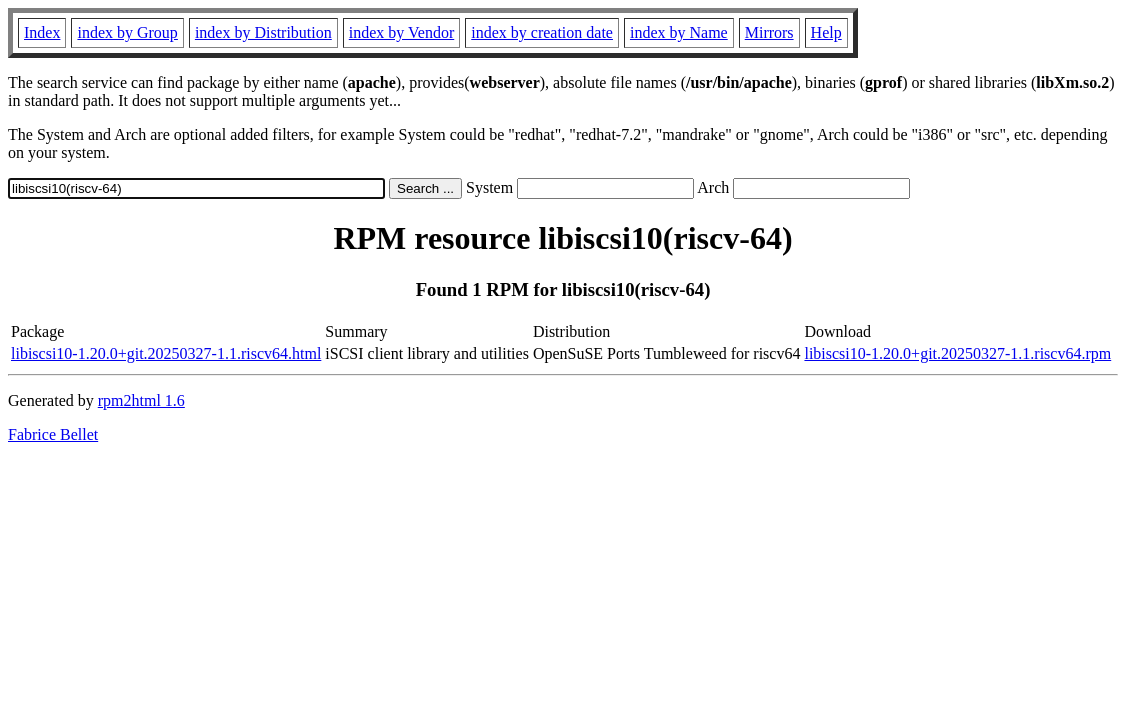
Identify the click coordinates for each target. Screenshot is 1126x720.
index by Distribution (263, 32)
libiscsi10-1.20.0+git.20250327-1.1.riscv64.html (166, 353)
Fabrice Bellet (53, 434)
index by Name (679, 32)
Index (42, 32)
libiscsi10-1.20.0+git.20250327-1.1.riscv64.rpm (957, 353)
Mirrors (769, 32)
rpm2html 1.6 (141, 400)
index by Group (127, 32)
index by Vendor (401, 32)
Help (826, 32)
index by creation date (542, 32)
